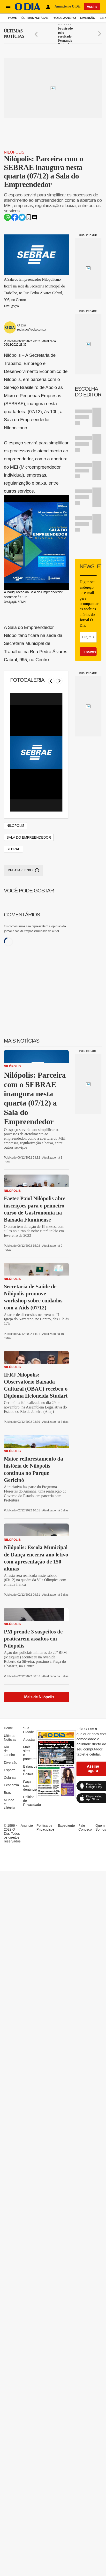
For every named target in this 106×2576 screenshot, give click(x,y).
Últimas (14, 34)
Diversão (87, 18)
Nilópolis (14, 152)
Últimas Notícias (34, 18)
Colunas (10, 1777)
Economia (11, 1785)
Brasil (8, 1793)
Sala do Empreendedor (29, 837)
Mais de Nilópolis (39, 1697)
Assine (92, 6)
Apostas (29, 1739)
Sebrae (13, 849)
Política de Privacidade (45, 1827)
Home (12, 18)
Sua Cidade (28, 1730)
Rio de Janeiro (64, 18)
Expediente (66, 1825)
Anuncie (27, 1825)
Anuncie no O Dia (68, 6)
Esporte (9, 1770)
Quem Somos (100, 1827)
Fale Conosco (85, 1827)
